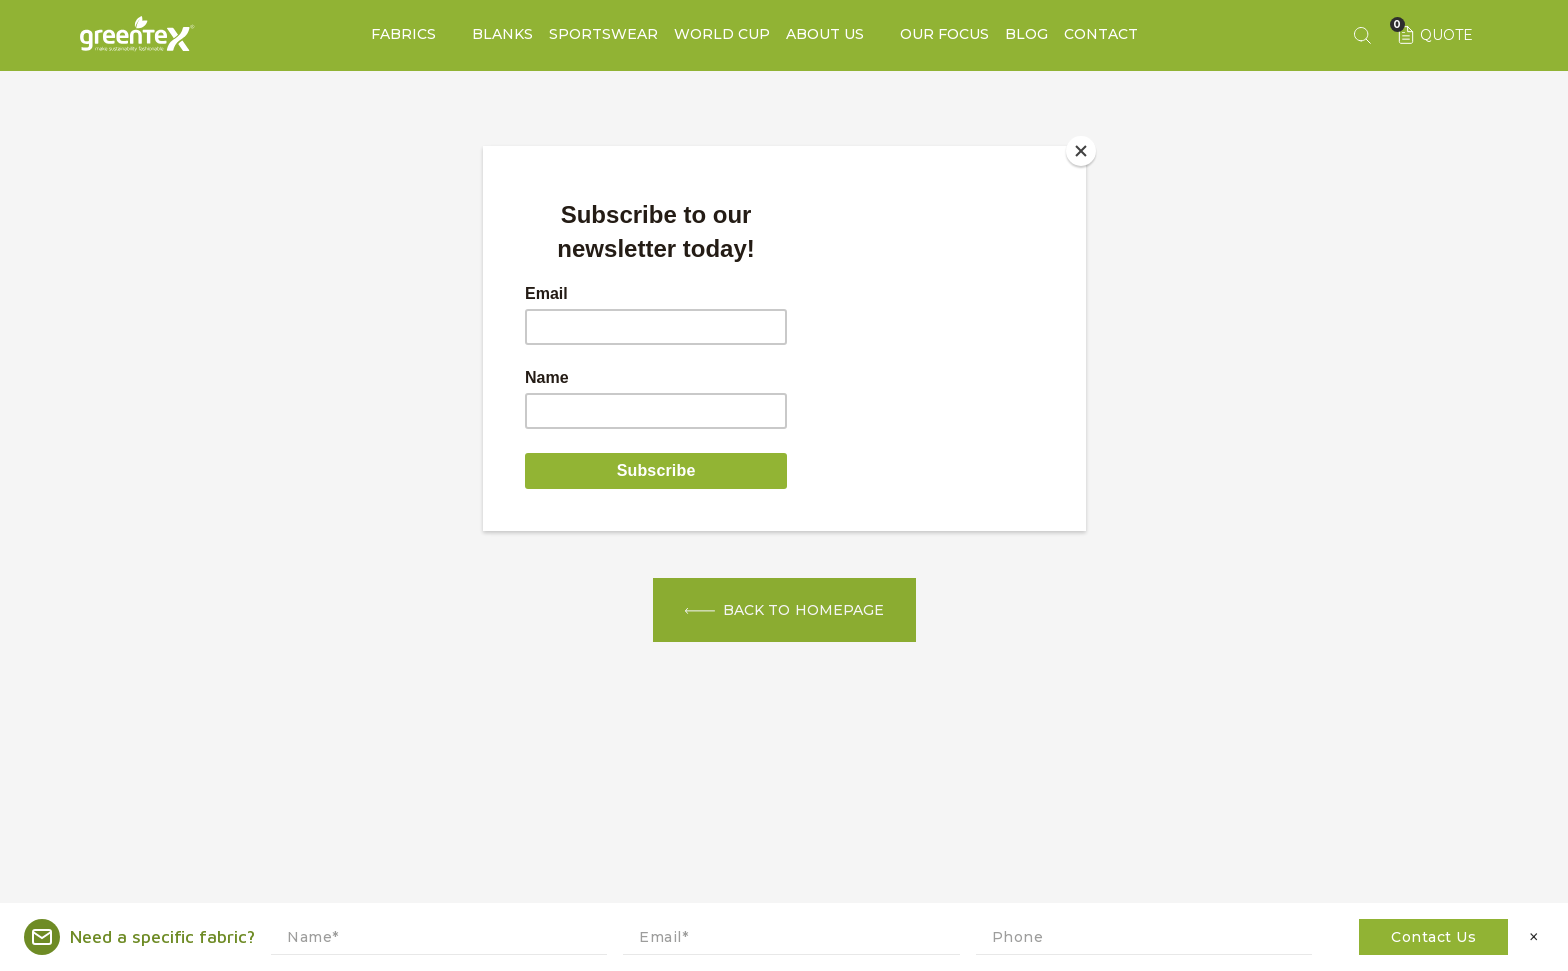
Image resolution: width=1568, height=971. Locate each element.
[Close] (1081, 151)
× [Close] (1534, 937)
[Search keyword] (1362, 35)
